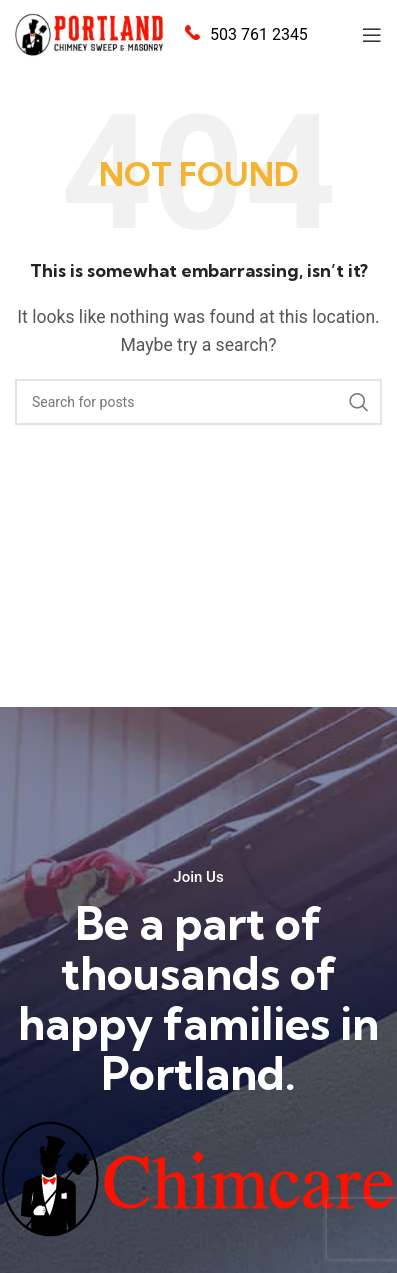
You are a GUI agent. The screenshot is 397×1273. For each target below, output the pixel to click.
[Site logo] (90, 33)
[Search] (198, 402)
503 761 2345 (259, 34)
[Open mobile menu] (372, 35)
